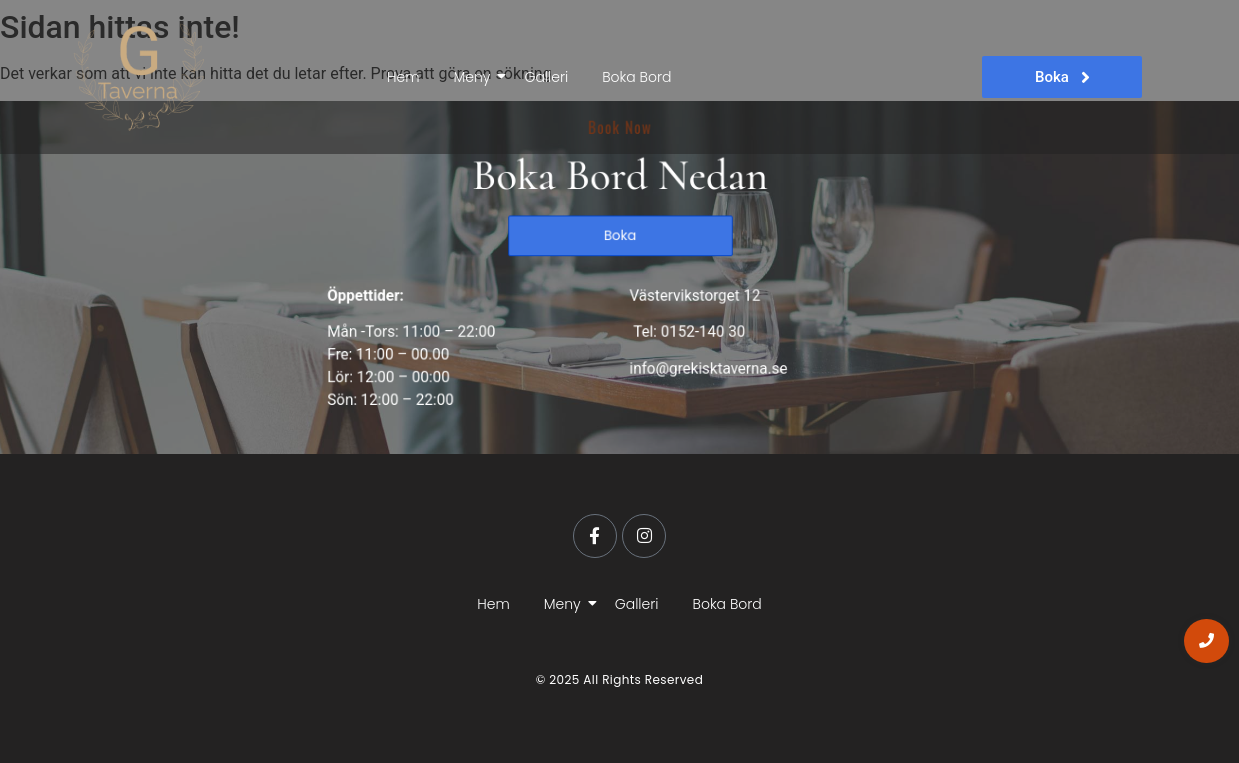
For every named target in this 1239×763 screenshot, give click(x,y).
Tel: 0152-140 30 (683, 328)
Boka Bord (636, 77)
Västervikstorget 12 (690, 294)
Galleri (546, 77)
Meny (475, 77)
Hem (403, 77)
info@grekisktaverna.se (703, 363)
